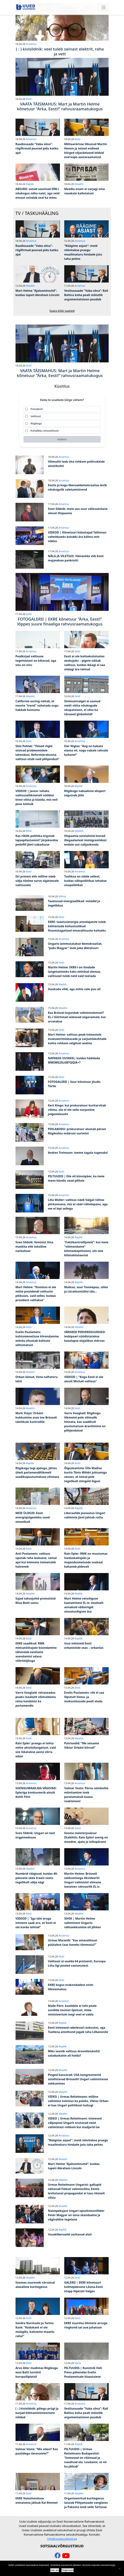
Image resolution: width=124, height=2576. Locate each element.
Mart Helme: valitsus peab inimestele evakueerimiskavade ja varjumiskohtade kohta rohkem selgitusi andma (77, 1040)
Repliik (30, 184)
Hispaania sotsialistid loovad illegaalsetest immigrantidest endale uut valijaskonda (85, 841)
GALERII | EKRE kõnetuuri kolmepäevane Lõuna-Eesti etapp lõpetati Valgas (83, 2288)
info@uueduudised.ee (62, 2541)
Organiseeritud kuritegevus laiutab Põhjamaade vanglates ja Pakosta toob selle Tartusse (86, 2504)
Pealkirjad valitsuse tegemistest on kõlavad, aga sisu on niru (36, 662)
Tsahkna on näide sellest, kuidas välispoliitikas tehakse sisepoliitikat (85, 882)
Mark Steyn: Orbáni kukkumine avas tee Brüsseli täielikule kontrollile (36, 1419)
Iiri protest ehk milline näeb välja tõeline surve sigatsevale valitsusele (37, 882)
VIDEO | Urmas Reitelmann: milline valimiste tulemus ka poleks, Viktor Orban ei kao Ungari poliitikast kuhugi (78, 2102)
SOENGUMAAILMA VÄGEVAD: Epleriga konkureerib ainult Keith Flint (36, 1794)
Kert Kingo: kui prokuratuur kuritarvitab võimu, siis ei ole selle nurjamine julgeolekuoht (77, 1111)
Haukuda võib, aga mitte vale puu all (74, 991)
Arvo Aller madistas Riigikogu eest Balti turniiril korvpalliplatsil (37, 2374)
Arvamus (31, 44)
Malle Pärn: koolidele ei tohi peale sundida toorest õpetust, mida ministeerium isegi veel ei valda (72, 2011)
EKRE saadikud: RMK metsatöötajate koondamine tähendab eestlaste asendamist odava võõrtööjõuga (36, 1653)
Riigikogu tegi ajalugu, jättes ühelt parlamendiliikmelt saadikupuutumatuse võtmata (37, 1474)
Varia (78, 1830)
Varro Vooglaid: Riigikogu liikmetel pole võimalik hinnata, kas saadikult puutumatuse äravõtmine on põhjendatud (85, 1423)
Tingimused (68, 2570)
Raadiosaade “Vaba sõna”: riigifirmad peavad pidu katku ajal (37, 148)
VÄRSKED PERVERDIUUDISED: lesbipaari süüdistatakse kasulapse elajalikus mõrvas (85, 1338)
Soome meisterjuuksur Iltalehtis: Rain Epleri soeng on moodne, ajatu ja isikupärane (86, 1839)
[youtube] (65, 2557)
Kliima (62, 898)
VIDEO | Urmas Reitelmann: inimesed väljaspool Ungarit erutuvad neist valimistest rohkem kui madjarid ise (75, 2124)
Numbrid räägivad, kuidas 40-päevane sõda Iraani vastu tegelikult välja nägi (37, 1879)
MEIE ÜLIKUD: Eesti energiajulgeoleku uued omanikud (33, 1519)
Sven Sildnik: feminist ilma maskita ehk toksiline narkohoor (34, 1248)
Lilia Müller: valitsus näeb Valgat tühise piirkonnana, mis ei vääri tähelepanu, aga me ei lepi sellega (78, 1206)
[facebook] (57, 2558)
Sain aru (54, 2570)
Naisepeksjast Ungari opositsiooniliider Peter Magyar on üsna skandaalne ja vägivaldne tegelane (76, 2217)
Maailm (79, 184)
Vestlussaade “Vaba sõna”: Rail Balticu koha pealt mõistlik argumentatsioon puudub (86, 295)
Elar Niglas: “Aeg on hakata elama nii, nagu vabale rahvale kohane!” (86, 752)
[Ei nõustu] (119, 2568)
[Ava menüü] (104, 7)
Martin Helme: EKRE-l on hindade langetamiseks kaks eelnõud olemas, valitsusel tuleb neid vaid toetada (74, 973)
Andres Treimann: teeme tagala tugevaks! (78, 1154)
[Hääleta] (62, 441)
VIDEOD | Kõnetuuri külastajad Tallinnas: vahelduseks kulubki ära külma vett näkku (77, 538)
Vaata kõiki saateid (62, 311)
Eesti (29, 99)
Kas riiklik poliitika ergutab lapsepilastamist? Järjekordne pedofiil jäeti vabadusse (37, 841)
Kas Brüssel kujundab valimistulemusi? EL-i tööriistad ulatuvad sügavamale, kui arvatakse (77, 1019)
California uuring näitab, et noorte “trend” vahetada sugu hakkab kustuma (37, 707)
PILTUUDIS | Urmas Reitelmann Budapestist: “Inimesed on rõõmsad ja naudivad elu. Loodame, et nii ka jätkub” (85, 2459)
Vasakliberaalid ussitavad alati (70, 2236)
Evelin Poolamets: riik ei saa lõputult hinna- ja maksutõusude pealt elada (84, 1698)
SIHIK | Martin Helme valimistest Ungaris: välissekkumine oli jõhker (82, 1924)
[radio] (62, 409)
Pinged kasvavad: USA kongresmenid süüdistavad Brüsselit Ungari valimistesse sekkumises (78, 2080)
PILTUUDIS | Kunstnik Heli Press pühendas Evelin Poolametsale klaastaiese (83, 2374)
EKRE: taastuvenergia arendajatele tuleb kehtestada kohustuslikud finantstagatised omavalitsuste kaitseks (77, 928)
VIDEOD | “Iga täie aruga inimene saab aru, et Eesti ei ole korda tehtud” (36, 1924)
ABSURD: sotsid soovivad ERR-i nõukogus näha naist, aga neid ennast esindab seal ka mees (38, 193)
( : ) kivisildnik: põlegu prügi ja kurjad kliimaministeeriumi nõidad (37, 2414)
